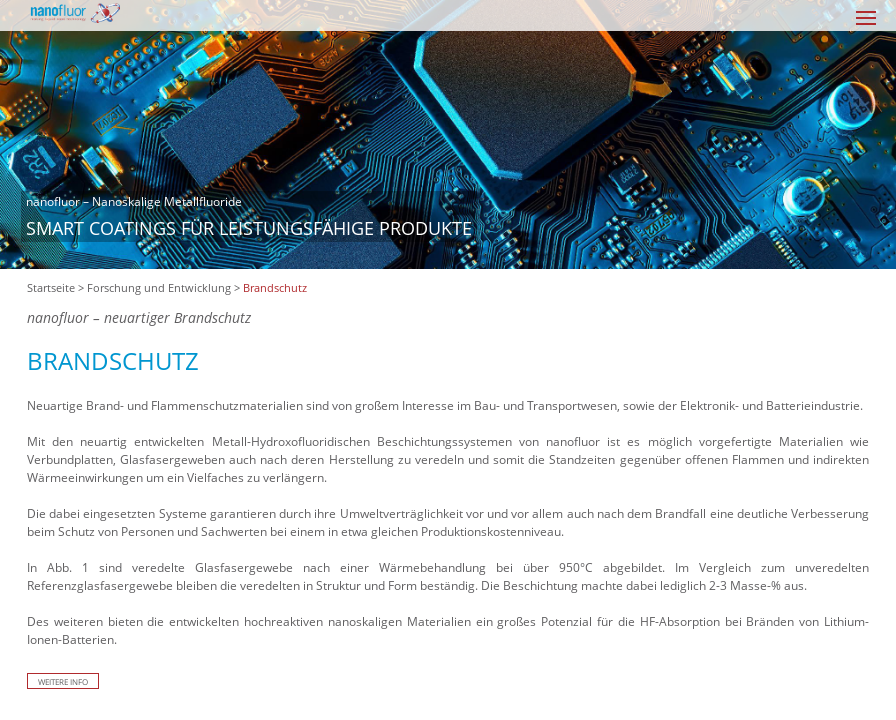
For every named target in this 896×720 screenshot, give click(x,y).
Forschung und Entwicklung (159, 287)
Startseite (51, 287)
